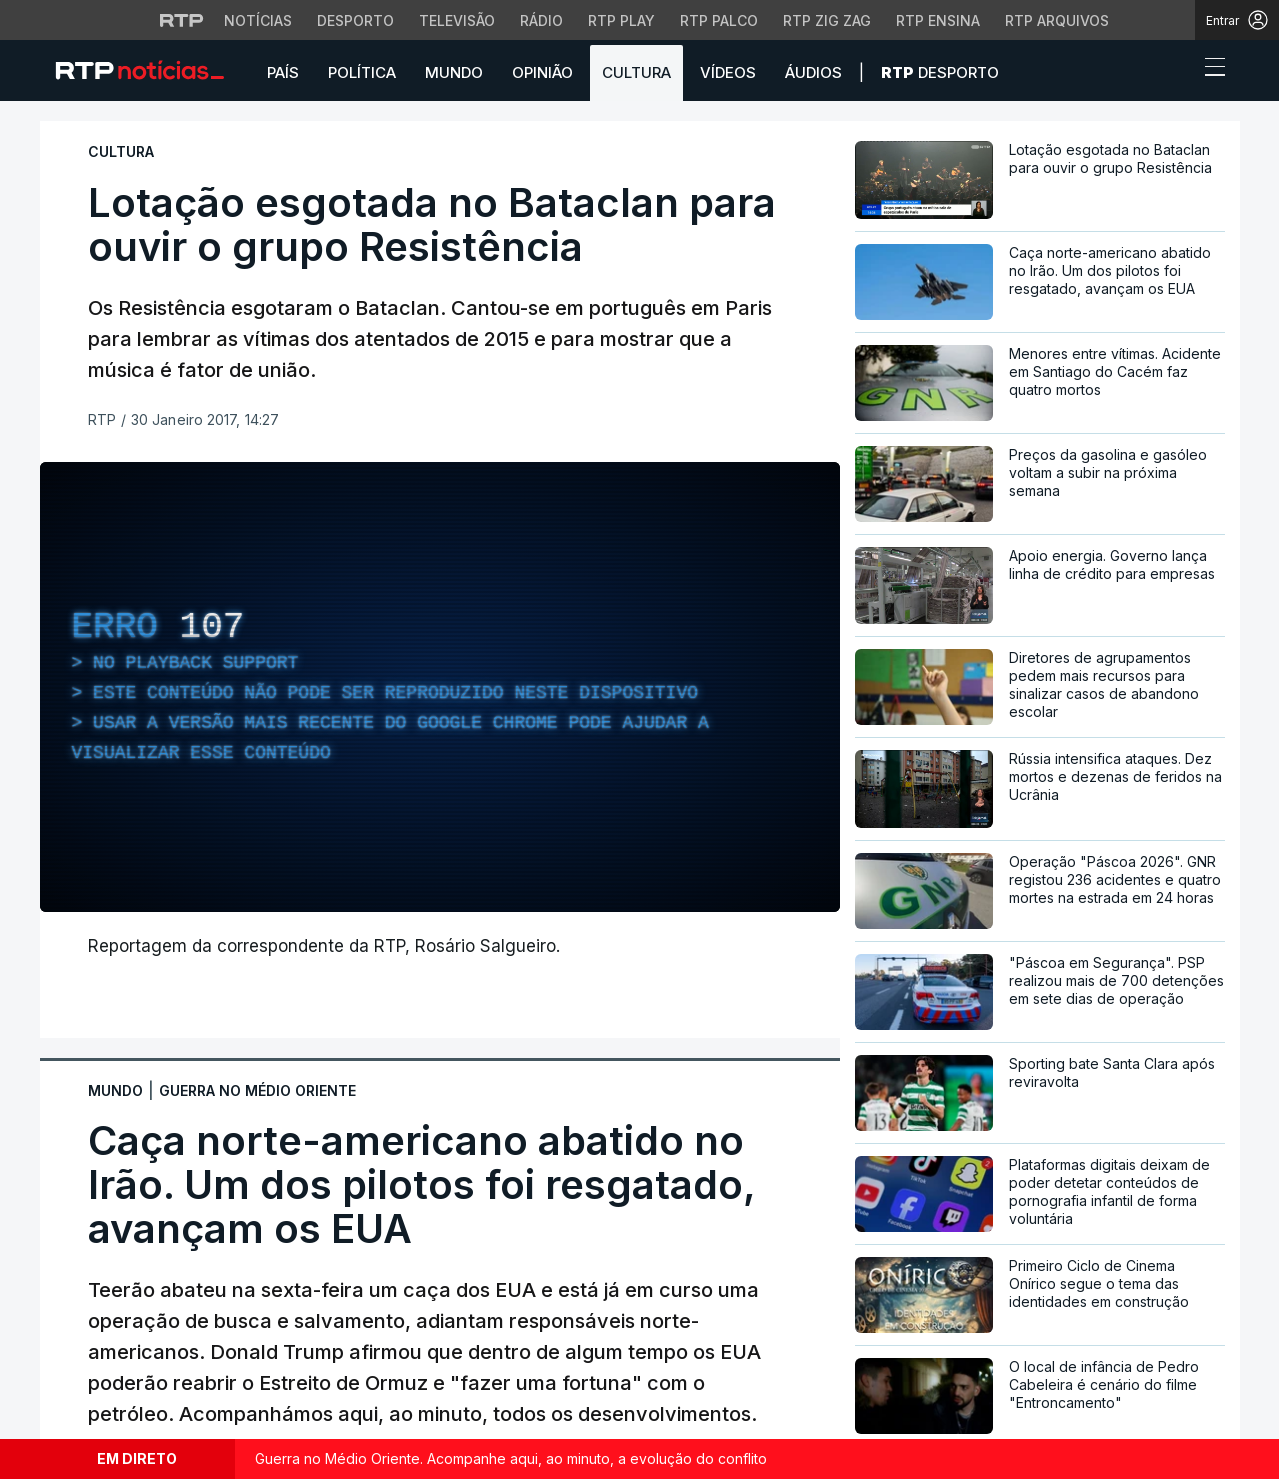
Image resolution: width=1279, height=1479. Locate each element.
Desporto (940, 72)
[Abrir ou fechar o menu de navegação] (1209, 70)
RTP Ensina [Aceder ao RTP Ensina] (938, 20)
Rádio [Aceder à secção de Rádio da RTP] (541, 20)
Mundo (454, 72)
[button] (1178, 72)
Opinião (542, 72)
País (283, 72)
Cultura (636, 72)
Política (362, 72)
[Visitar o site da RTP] (182, 20)
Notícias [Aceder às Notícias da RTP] (258, 20)
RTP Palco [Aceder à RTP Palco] (719, 20)
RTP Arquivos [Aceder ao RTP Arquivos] (1057, 20)
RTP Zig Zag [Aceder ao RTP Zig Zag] (827, 20)
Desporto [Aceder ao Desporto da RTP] (355, 20)
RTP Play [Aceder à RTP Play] (621, 20)
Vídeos (728, 72)
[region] (440, 687)
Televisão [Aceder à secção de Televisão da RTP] (457, 20)
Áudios (813, 72)
